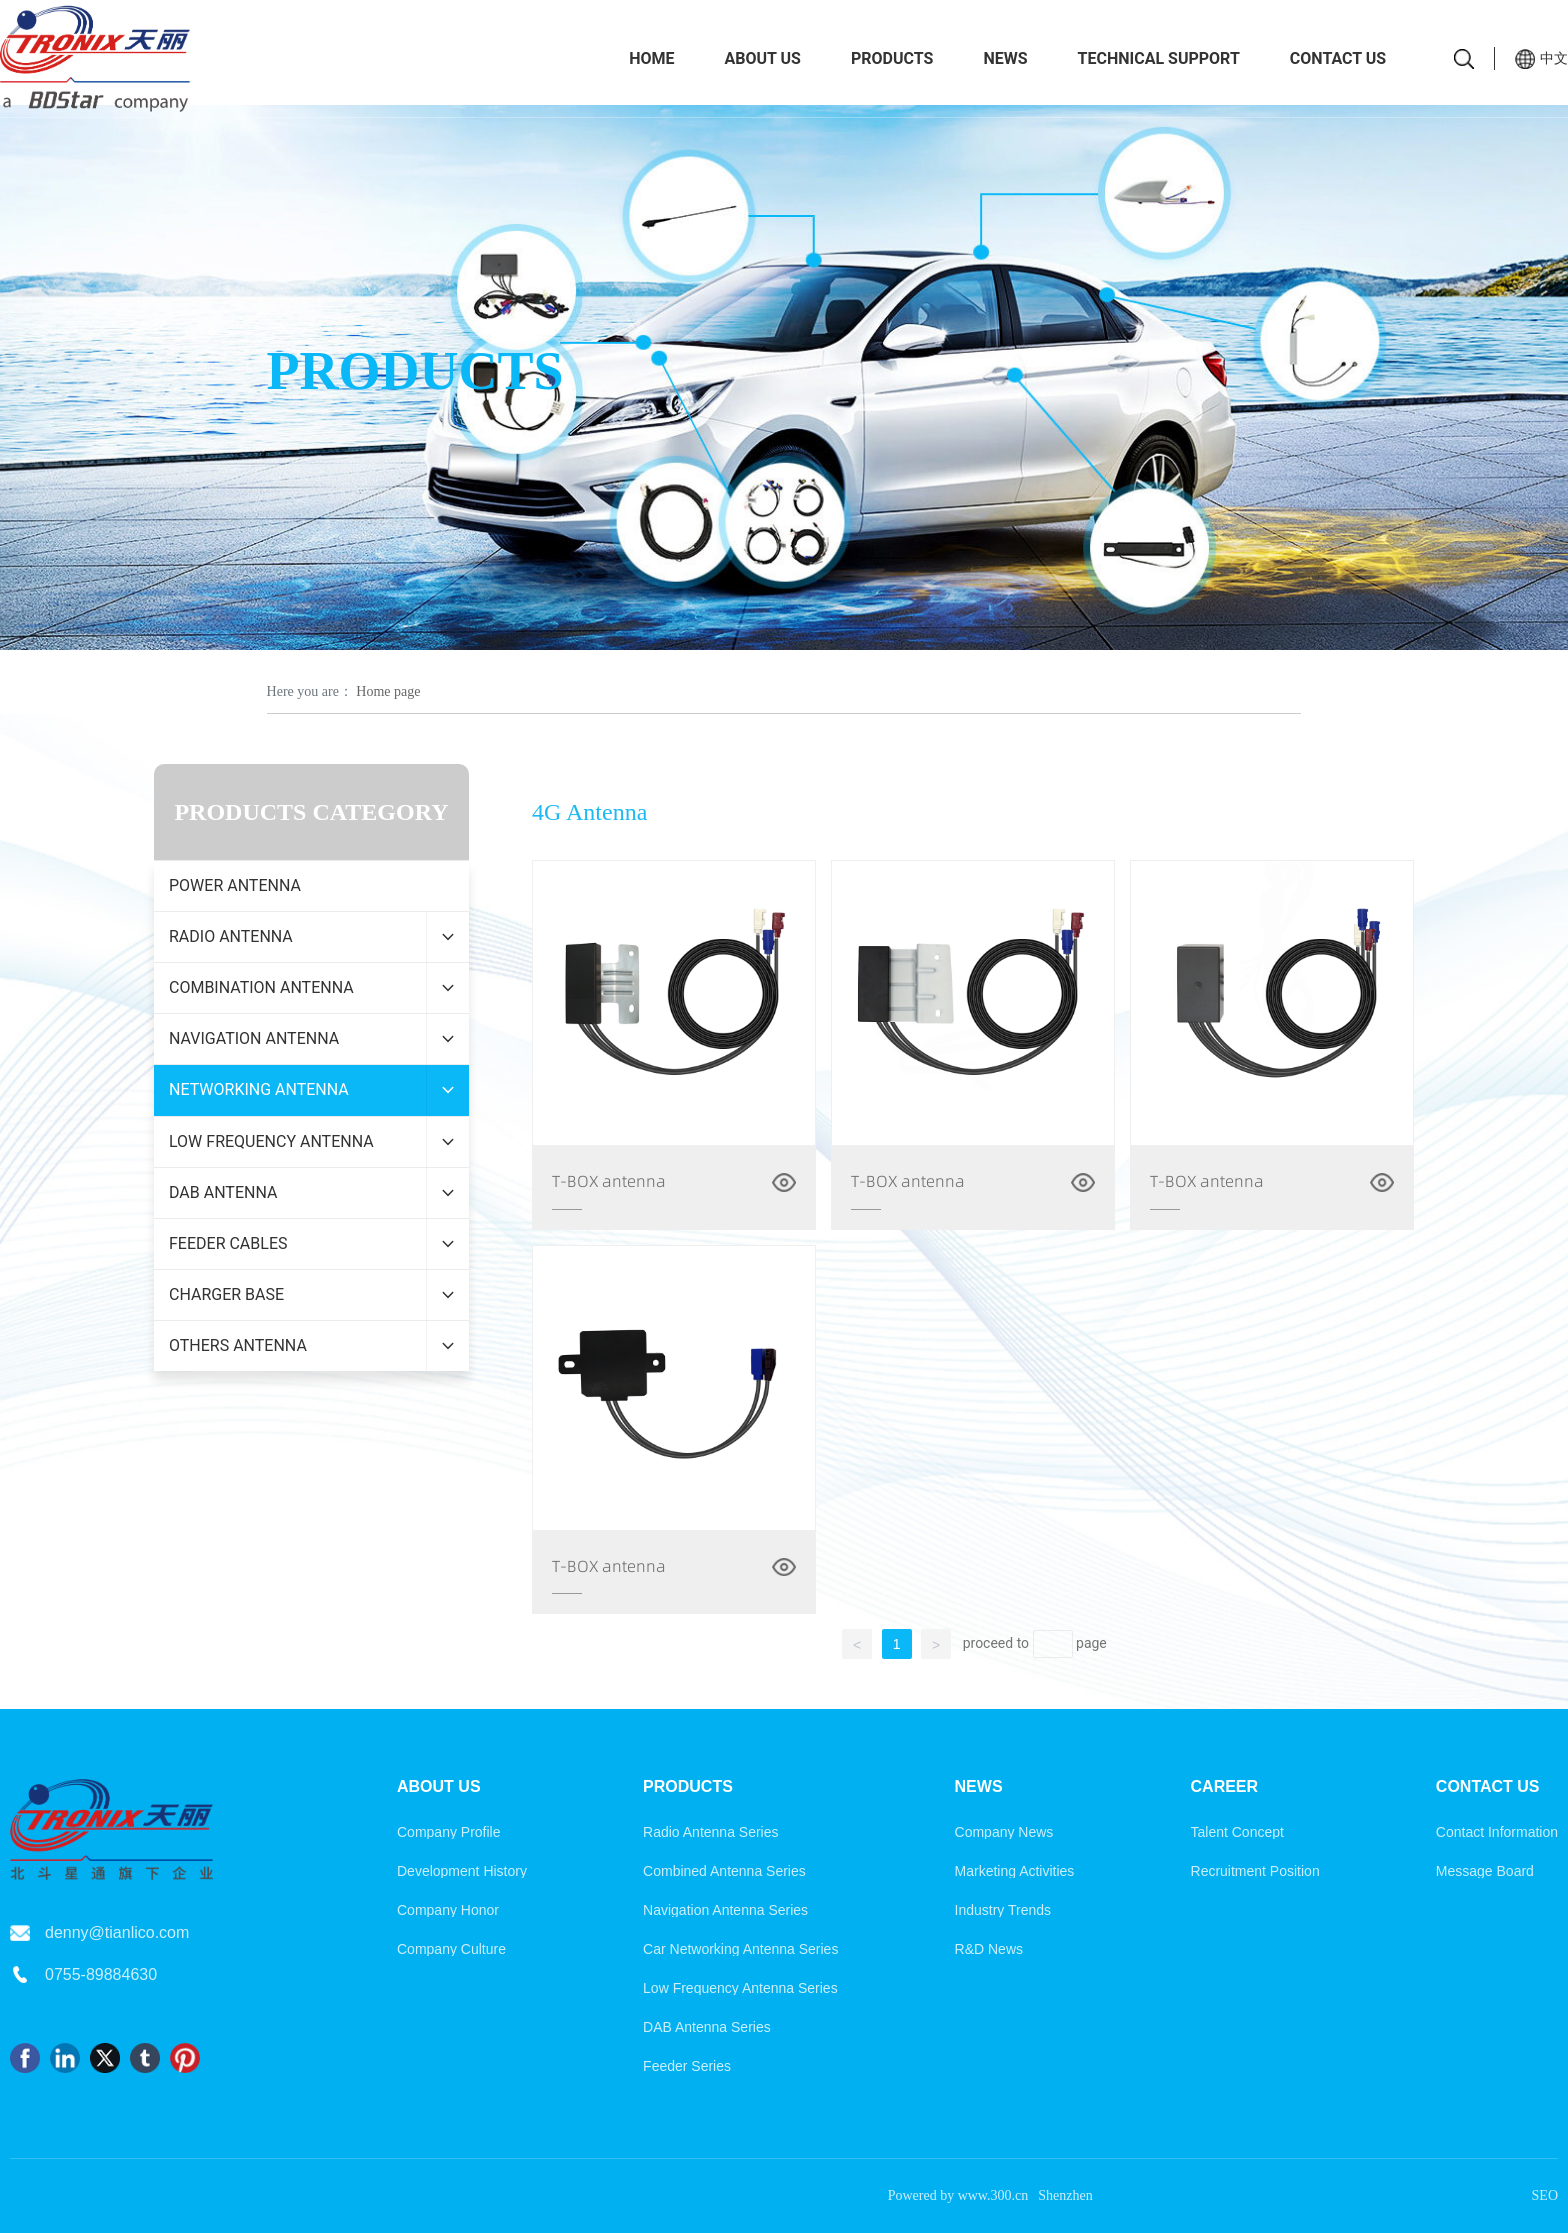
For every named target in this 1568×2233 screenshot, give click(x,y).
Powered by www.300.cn (958, 2195)
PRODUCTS (415, 370)
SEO (1545, 2195)
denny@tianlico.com (117, 1932)
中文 (1554, 58)
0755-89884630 (101, 1974)
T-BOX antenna (609, 1181)
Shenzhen (1065, 2195)
